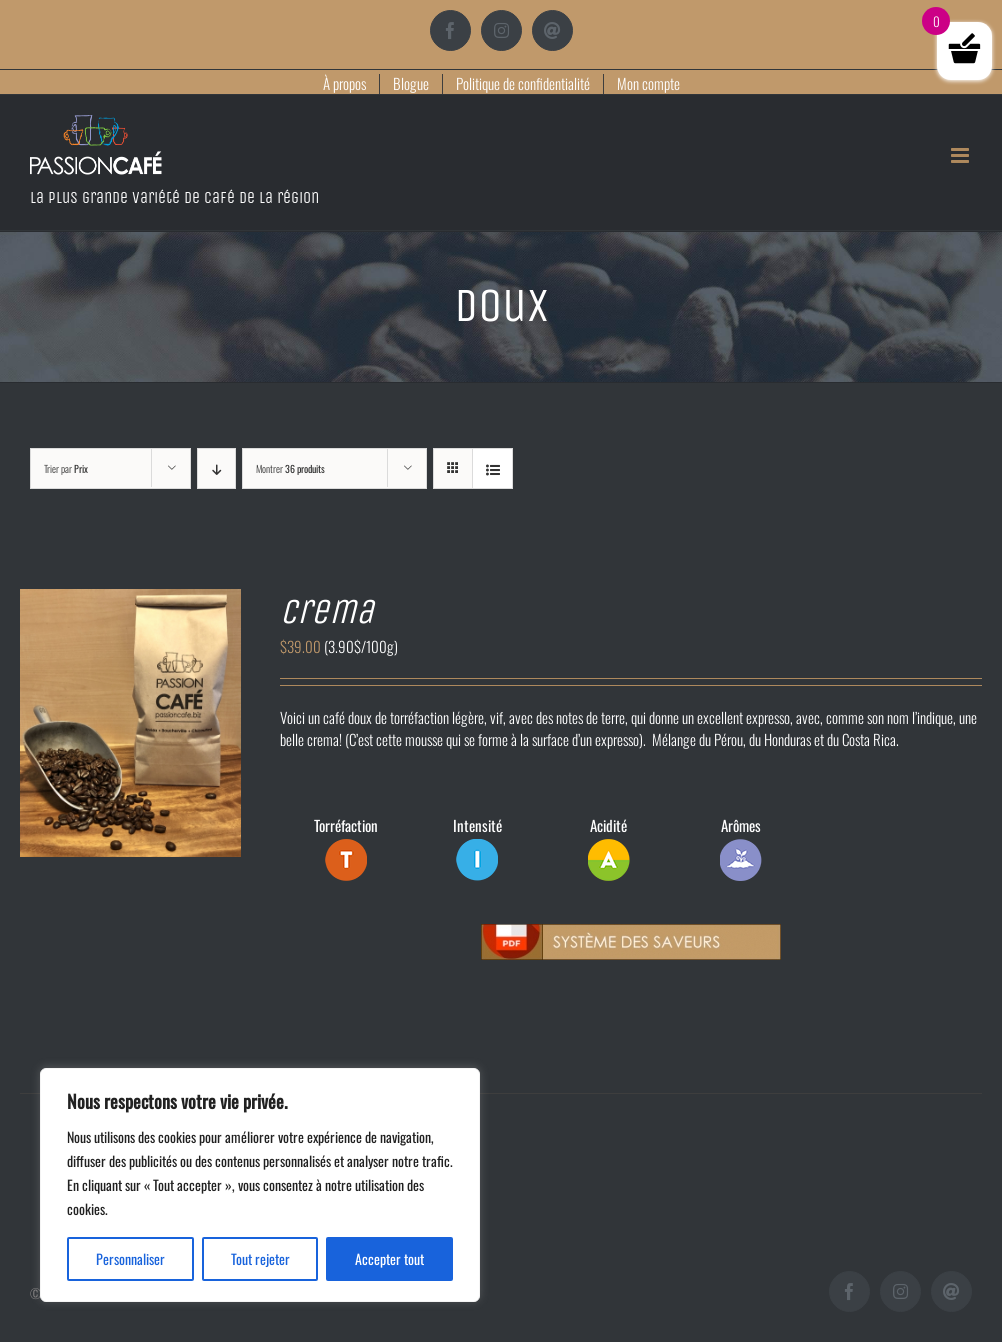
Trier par (66, 468)
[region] (260, 1185)
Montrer (290, 468)
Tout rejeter (260, 1258)
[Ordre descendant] (216, 468)
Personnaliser (130, 1258)
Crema (327, 611)
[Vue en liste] (492, 468)
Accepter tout (389, 1258)
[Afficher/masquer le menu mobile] (961, 155)
